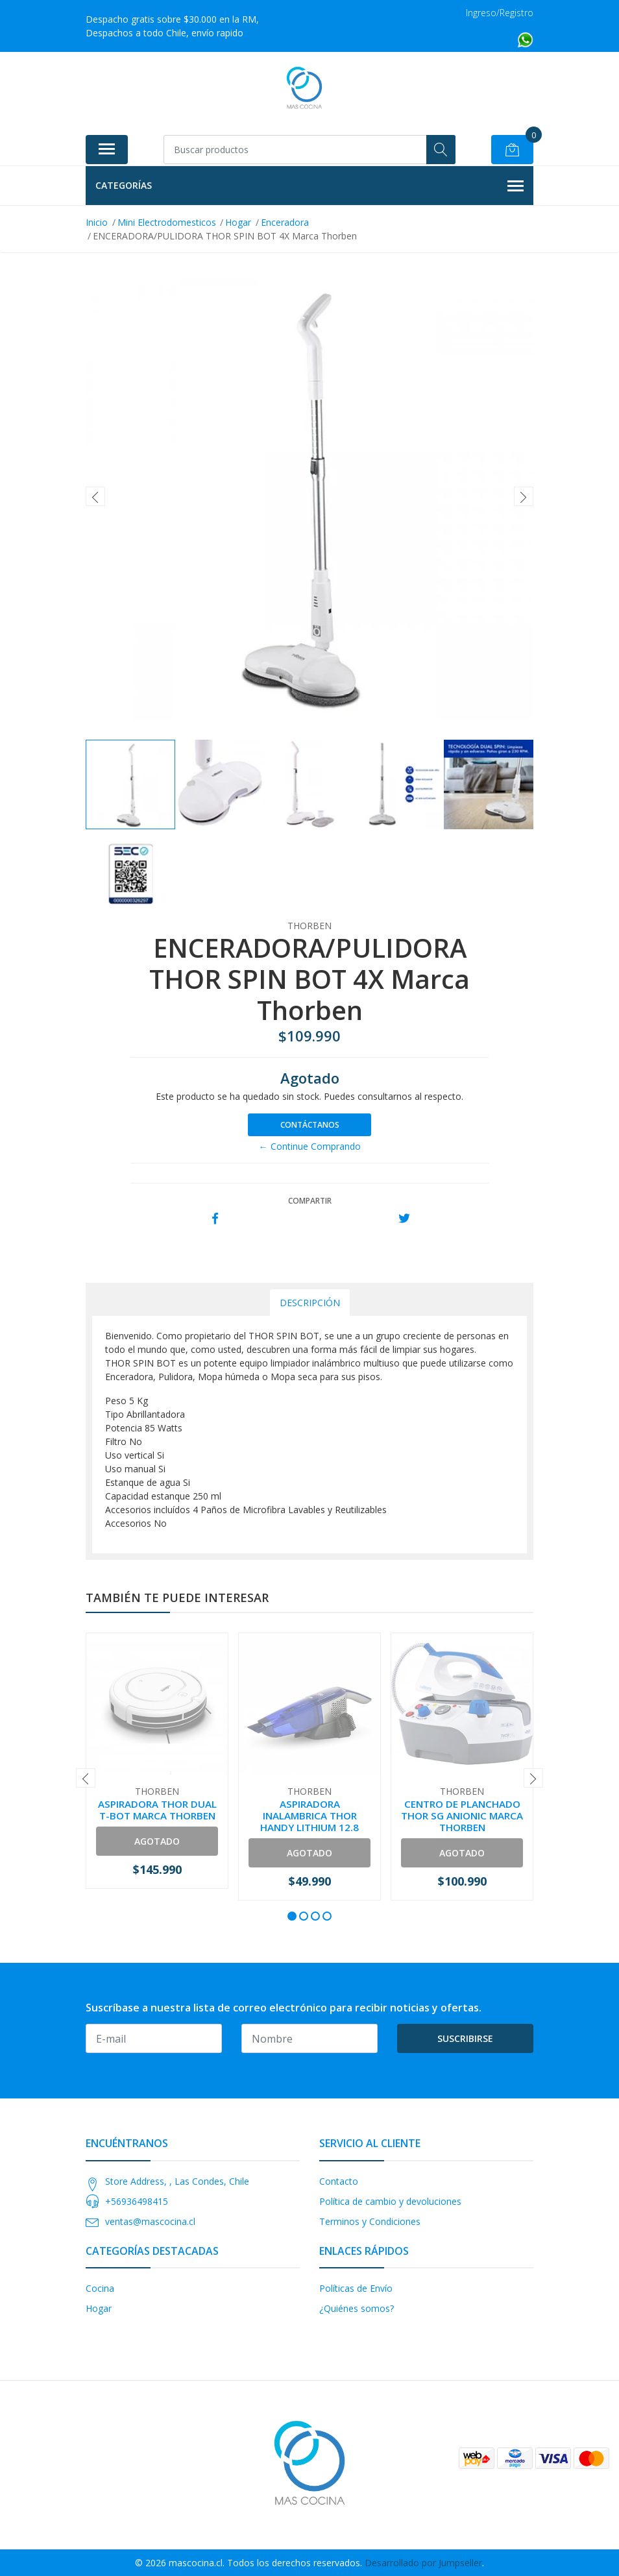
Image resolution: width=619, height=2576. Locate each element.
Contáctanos (309, 1124)
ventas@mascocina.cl (150, 2221)
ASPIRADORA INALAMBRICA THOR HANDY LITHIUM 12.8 (309, 1815)
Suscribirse (465, 2038)
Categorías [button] (309, 186)
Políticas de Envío (356, 2288)
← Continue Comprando (310, 1146)
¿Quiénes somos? (356, 2308)
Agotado (157, 1841)
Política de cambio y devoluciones (390, 2201)
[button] (292, 1916)
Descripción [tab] (310, 1302)
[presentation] (95, 496)
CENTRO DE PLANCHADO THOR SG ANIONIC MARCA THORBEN (462, 1815)
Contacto (338, 2181)
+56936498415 (136, 2201)
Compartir (310, 1200)
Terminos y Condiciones (369, 2221)
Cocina (100, 2288)
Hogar (99, 2308)
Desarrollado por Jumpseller (423, 2563)
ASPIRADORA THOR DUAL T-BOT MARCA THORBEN (157, 1809)
